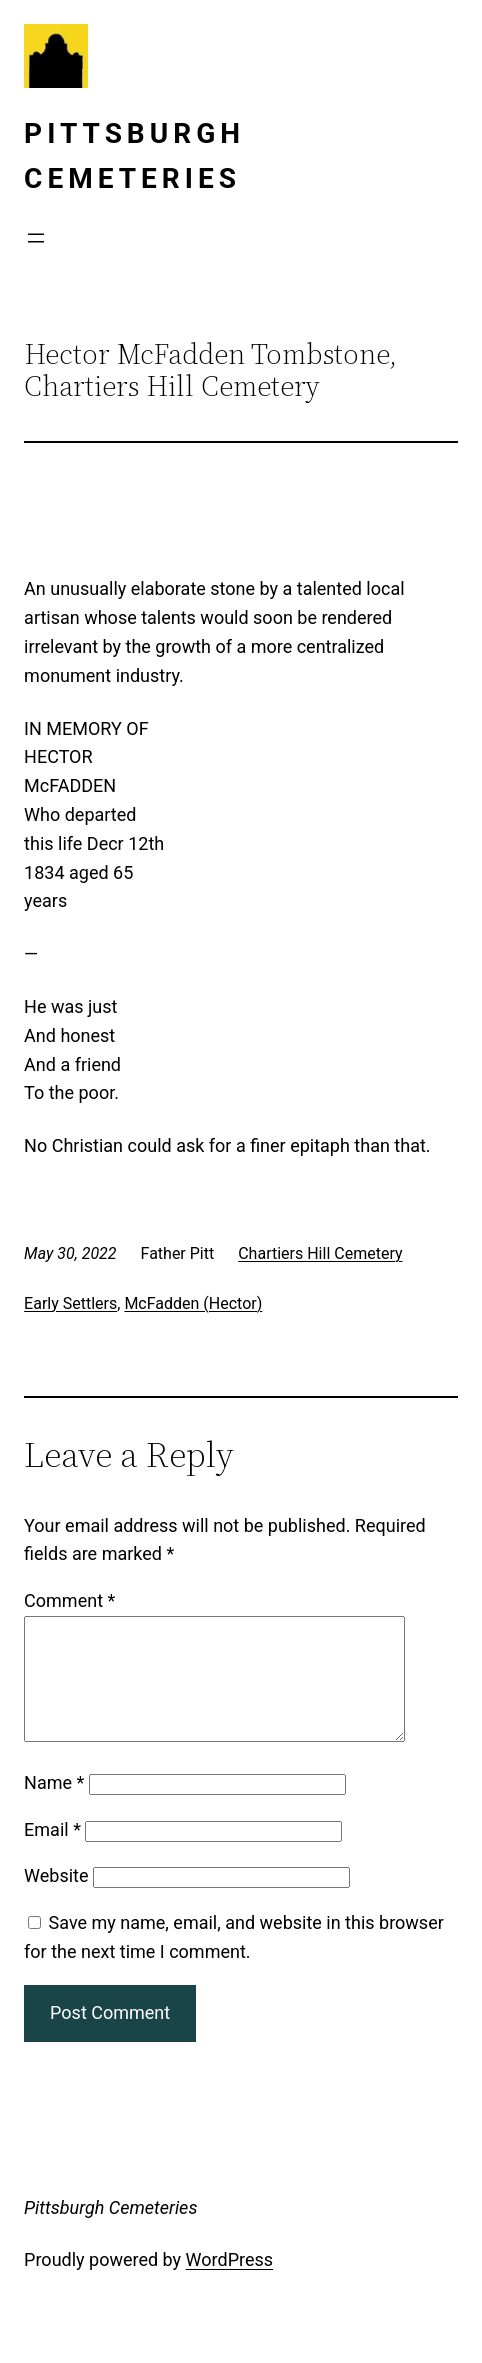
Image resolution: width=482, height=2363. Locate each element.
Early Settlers (70, 1303)
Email (52, 1853)
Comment (69, 1600)
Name (54, 1806)
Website (56, 1899)
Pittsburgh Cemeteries (110, 2231)
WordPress (229, 2283)
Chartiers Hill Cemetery (320, 1253)
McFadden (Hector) (193, 1303)
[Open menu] (36, 238)
